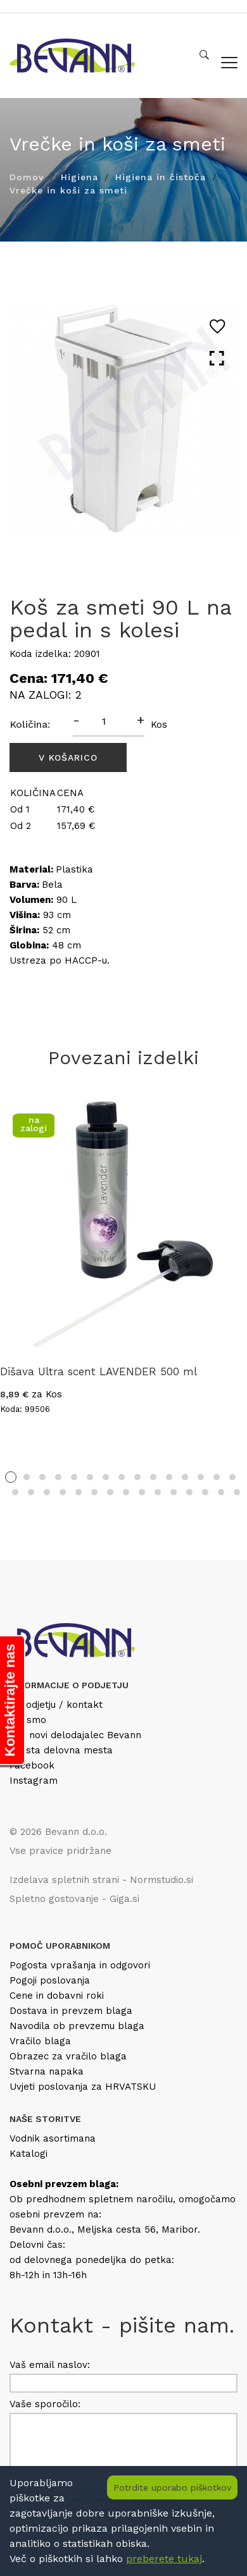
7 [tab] (106, 1477)
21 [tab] (94, 1492)
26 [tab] (173, 1492)
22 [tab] (110, 1492)
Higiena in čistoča (160, 177)
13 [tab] (201, 1477)
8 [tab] (121, 1477)
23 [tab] (126, 1492)
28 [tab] (205, 1492)
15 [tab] (232, 1477)
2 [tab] (26, 1477)
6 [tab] (90, 1477)
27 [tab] (189, 1492)
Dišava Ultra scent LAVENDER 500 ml (98, 1371)
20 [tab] (78, 1492)
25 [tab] (158, 1492)
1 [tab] (10, 1477)
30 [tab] (237, 1492)
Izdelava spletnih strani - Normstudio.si (101, 1880)
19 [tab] (63, 1492)
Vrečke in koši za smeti (68, 190)
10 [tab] (153, 1477)
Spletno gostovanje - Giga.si (74, 1898)
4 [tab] (58, 1477)
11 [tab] (169, 1477)
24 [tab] (142, 1492)
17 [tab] (31, 1492)
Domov (27, 177)
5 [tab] (74, 1477)
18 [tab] (47, 1492)
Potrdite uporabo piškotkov (172, 2487)
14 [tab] (216, 1477)
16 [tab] (15, 1492)
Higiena (79, 177)
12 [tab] (185, 1477)
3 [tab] (42, 1477)
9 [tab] (137, 1477)
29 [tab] (221, 1492)
